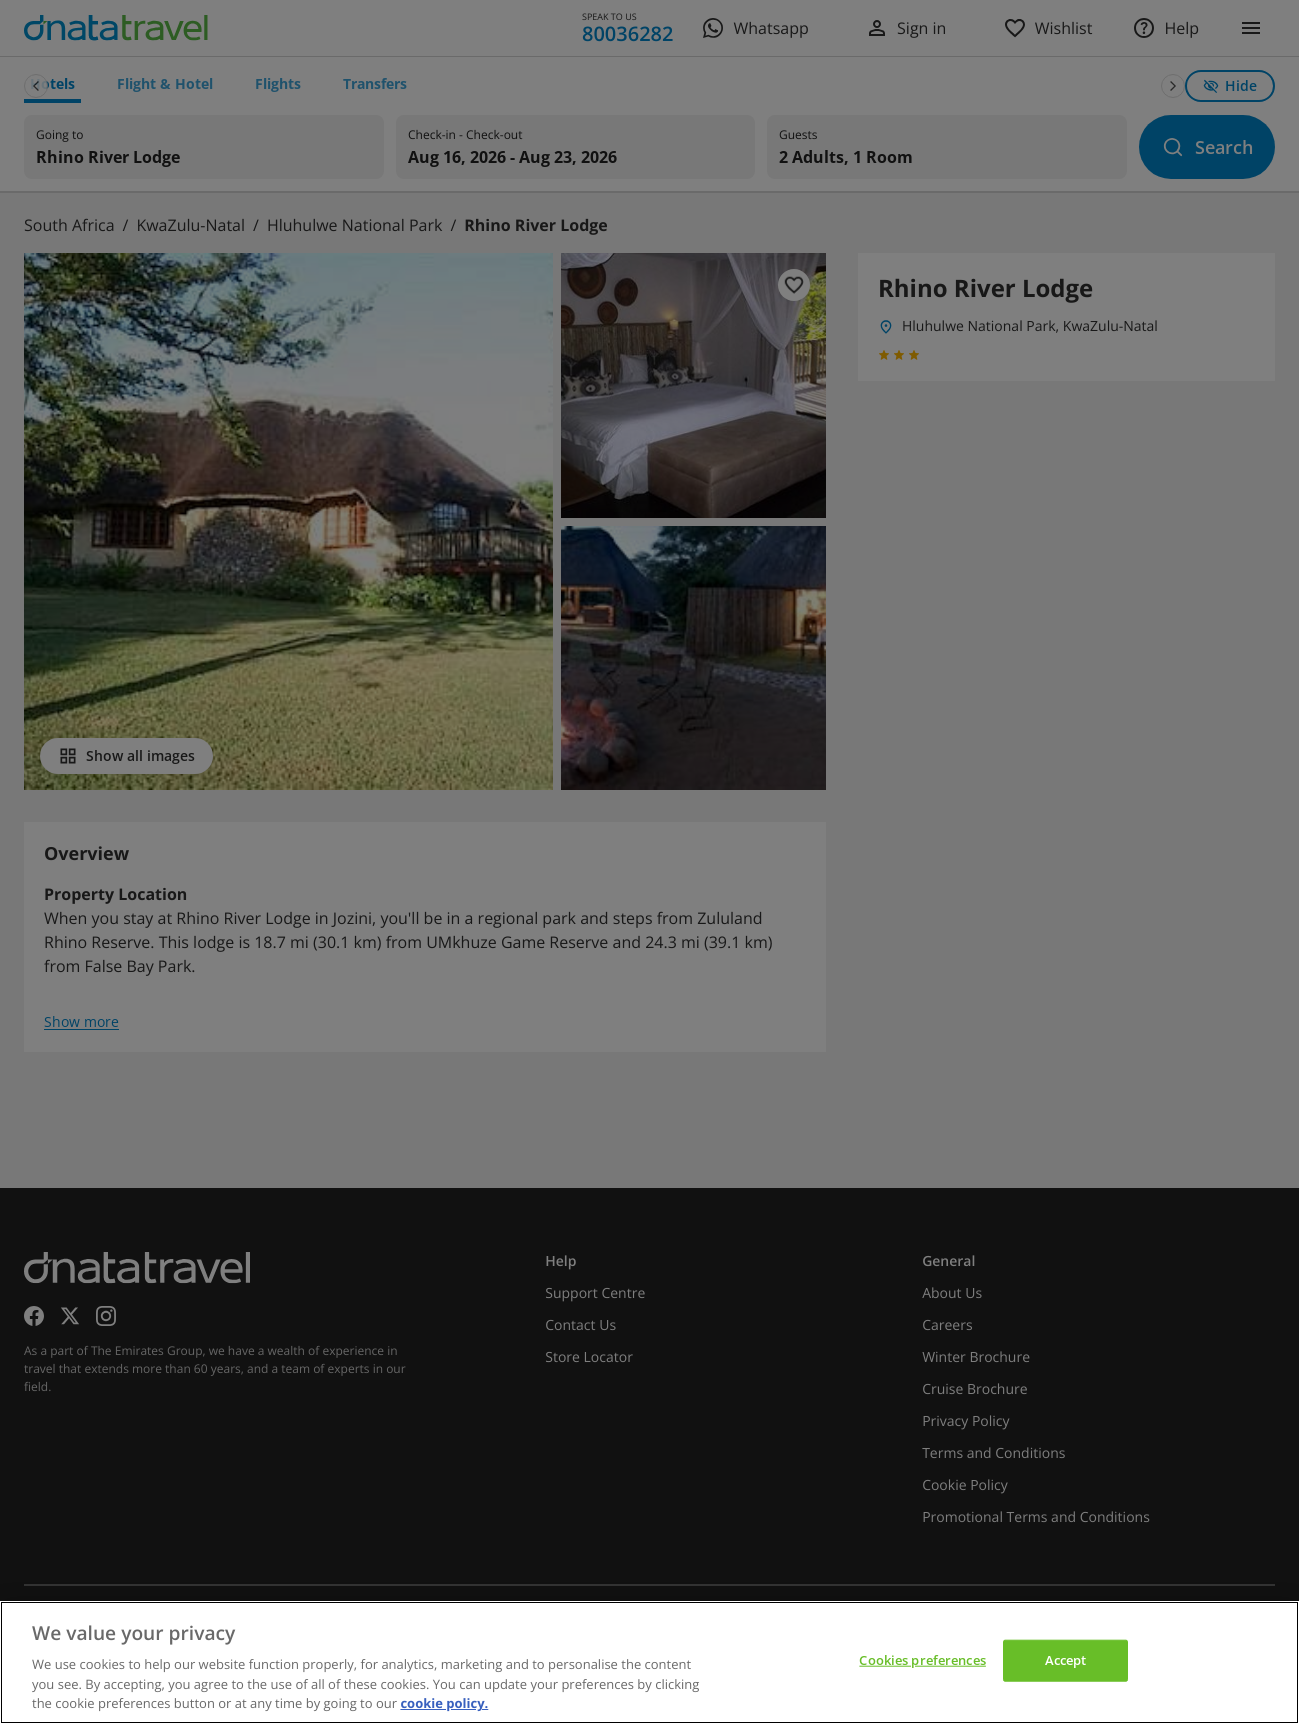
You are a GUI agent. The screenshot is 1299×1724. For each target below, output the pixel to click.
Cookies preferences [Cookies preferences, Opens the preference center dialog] (922, 1660)
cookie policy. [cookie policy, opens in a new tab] (444, 1703)
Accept (1066, 1660)
